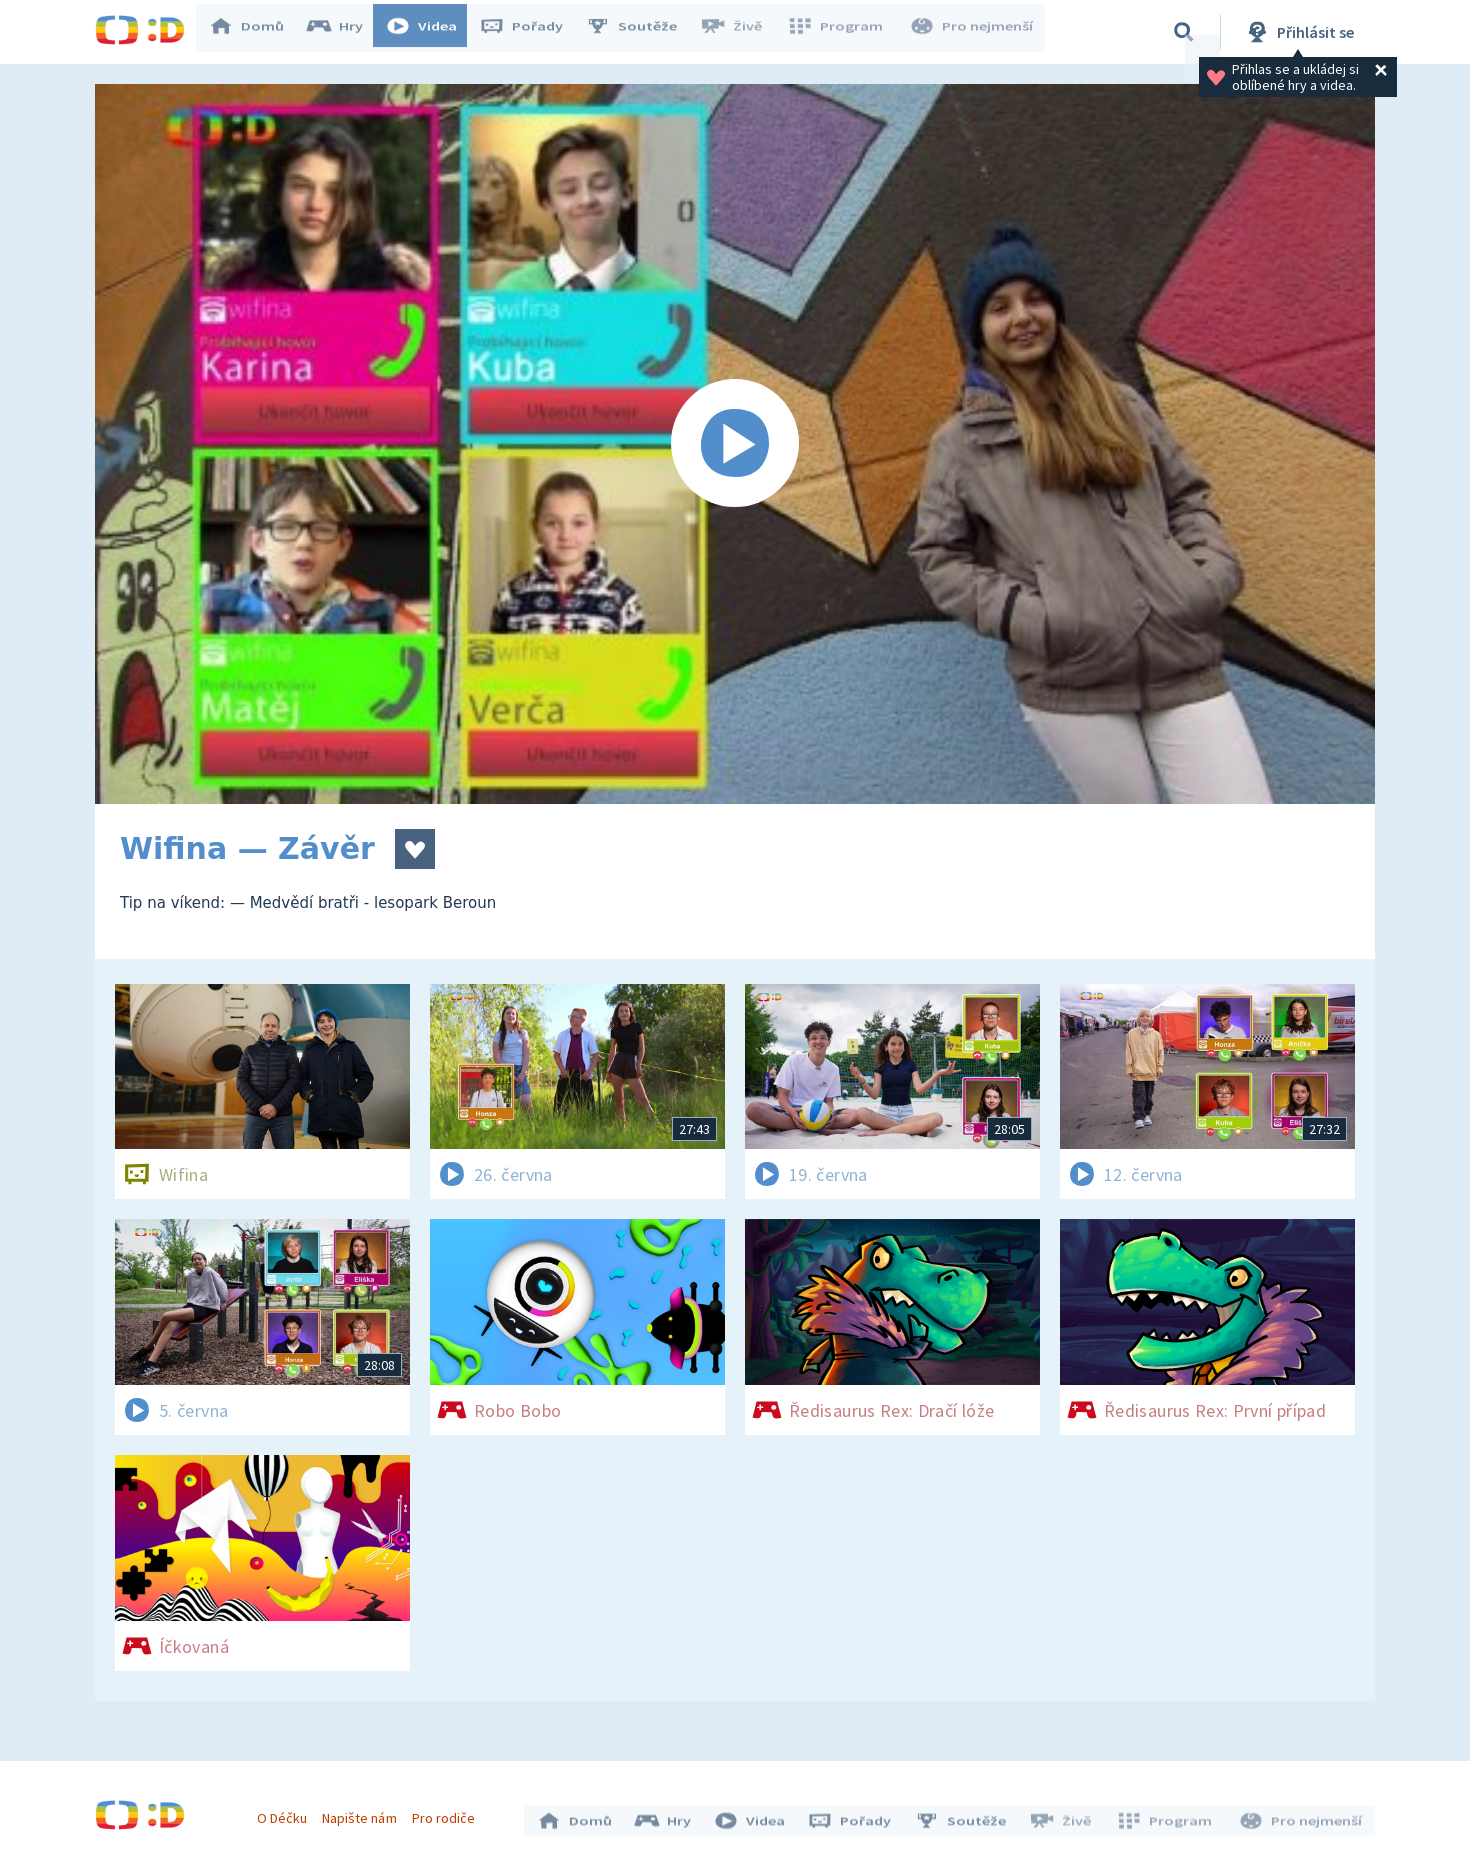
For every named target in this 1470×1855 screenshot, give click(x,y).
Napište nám (364, 1813)
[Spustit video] (735, 444)
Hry (344, 32)
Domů (256, 32)
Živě (740, 32)
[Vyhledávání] (1184, 32)
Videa (431, 32)
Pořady (531, 32)
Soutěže (641, 32)
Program (841, 32)
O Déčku (287, 1813)
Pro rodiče (448, 1813)
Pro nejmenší (973, 32)
